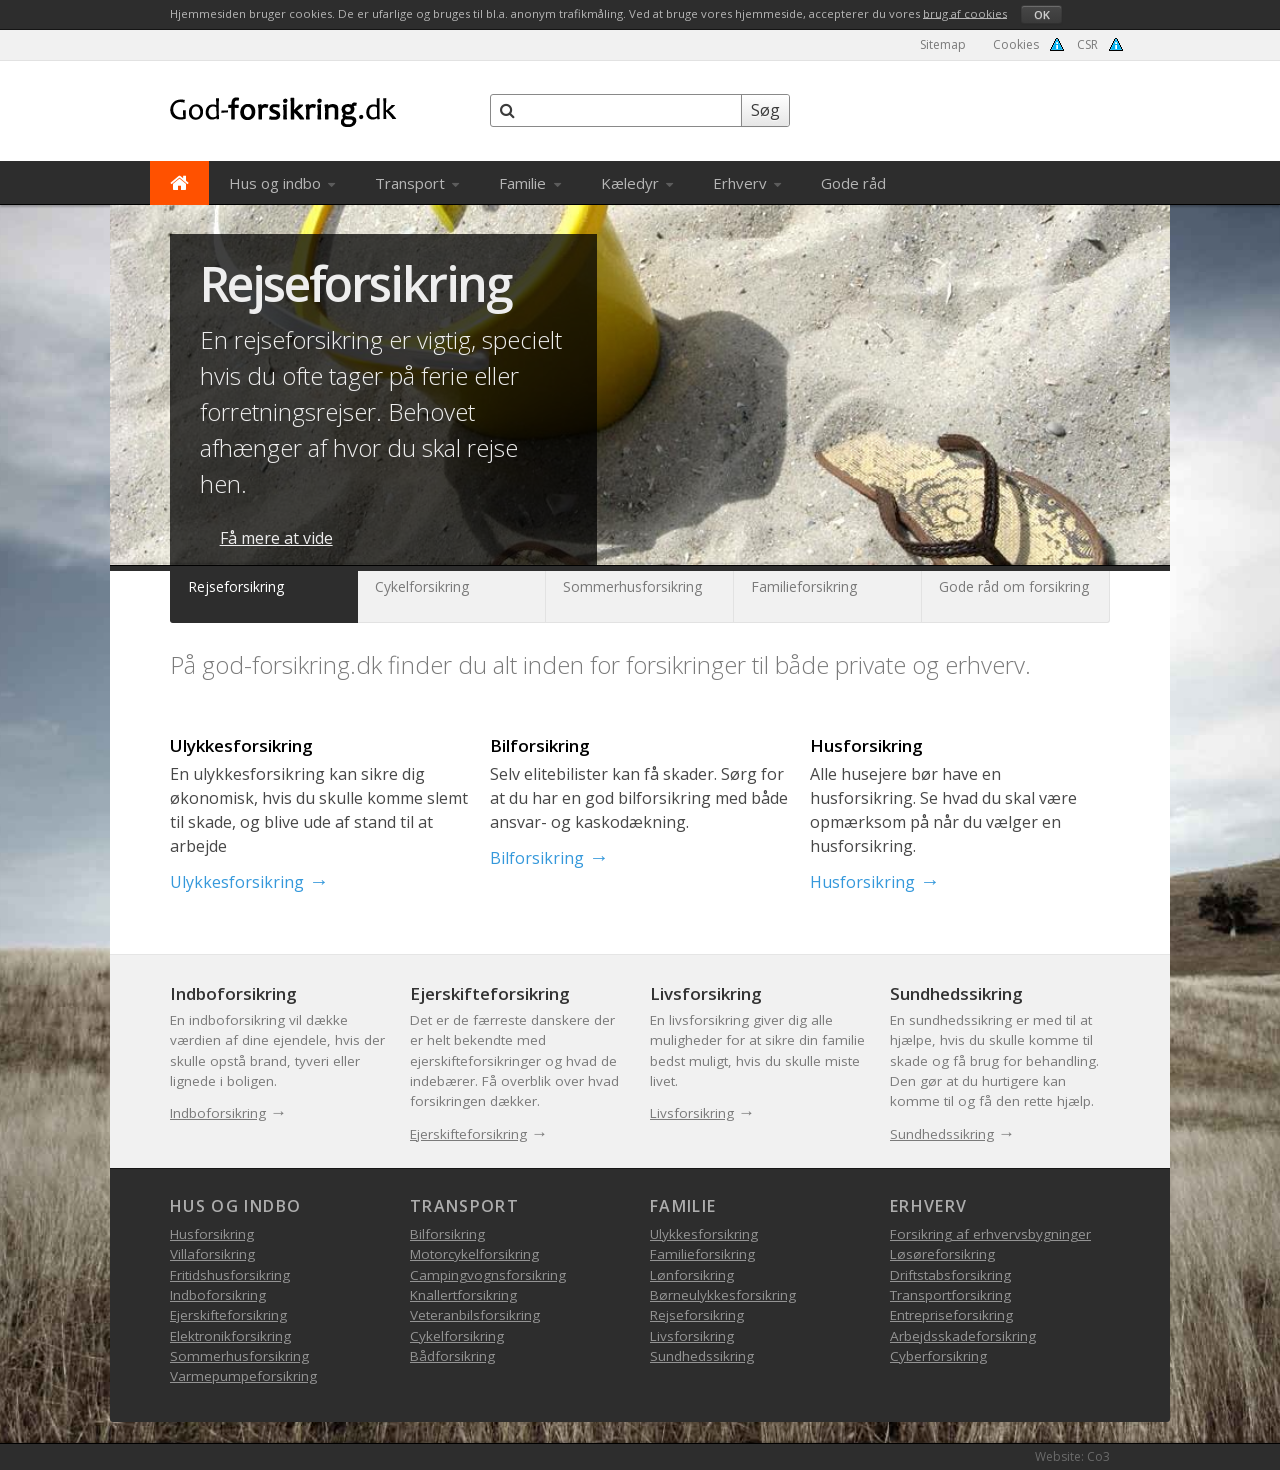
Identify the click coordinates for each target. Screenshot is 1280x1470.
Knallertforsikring (463, 1295)
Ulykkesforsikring (237, 882)
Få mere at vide (276, 538)
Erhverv (747, 183)
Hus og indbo (282, 183)
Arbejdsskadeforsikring (963, 1336)
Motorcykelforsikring (474, 1254)
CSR (1087, 44)
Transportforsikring (950, 1295)
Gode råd (853, 183)
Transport (417, 183)
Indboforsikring (218, 1113)
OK (1042, 14)
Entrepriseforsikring (951, 1315)
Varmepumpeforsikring (243, 1376)
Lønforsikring (692, 1275)
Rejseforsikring (355, 283)
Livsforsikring (692, 1113)
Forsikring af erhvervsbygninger (990, 1234)
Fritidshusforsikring (230, 1275)
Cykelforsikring (457, 1336)
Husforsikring (862, 882)
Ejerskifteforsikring (468, 1134)
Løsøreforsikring (942, 1254)
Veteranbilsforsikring (475, 1315)
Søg (765, 110)
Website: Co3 (1072, 1456)
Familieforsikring (702, 1254)
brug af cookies (965, 12)
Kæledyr (637, 183)
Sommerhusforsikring (239, 1356)
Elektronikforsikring (230, 1336)
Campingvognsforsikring (488, 1275)
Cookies (1016, 44)
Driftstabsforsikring (950, 1275)
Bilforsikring (537, 858)
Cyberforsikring (938, 1356)
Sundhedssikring (942, 1134)
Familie (529, 183)
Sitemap (943, 44)
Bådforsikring (452, 1356)
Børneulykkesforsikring (723, 1295)
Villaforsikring (212, 1254)
